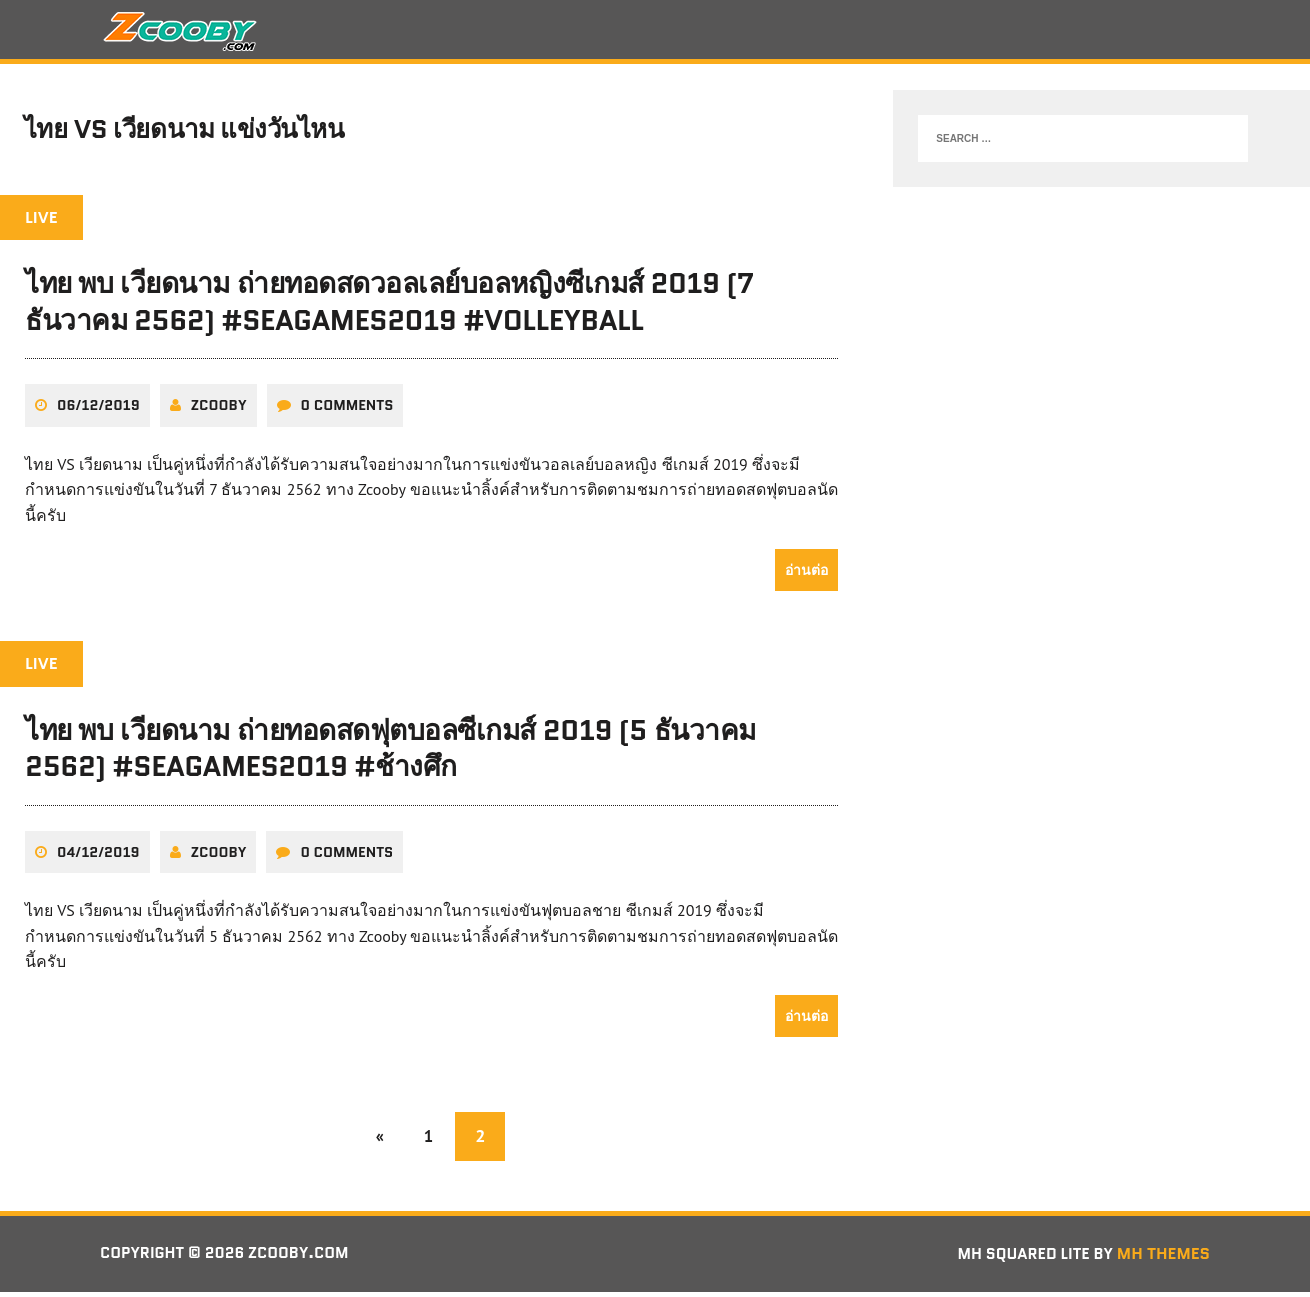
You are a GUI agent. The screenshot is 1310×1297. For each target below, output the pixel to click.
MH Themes (1163, 1259)
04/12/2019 (98, 857)
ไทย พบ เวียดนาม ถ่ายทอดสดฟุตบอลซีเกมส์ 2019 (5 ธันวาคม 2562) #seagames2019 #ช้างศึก (390, 754)
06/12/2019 (98, 411)
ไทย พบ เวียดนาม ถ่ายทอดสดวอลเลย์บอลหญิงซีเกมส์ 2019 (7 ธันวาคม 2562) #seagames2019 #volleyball (389, 308)
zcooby (219, 411)
